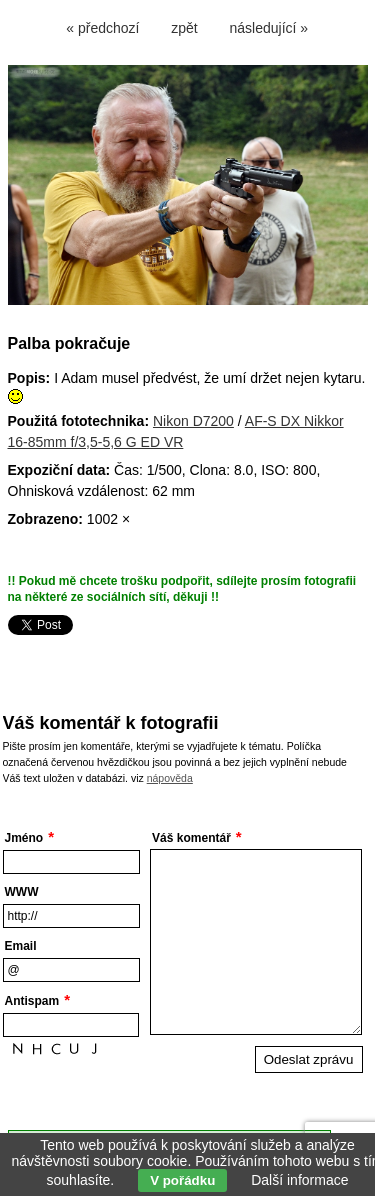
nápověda (170, 778)
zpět (184, 28)
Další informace (299, 1180)
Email (21, 946)
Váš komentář (191, 838)
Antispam (32, 1001)
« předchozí (102, 28)
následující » (269, 28)
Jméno (24, 838)
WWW (22, 892)
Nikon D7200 (193, 421)
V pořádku (182, 1180)
